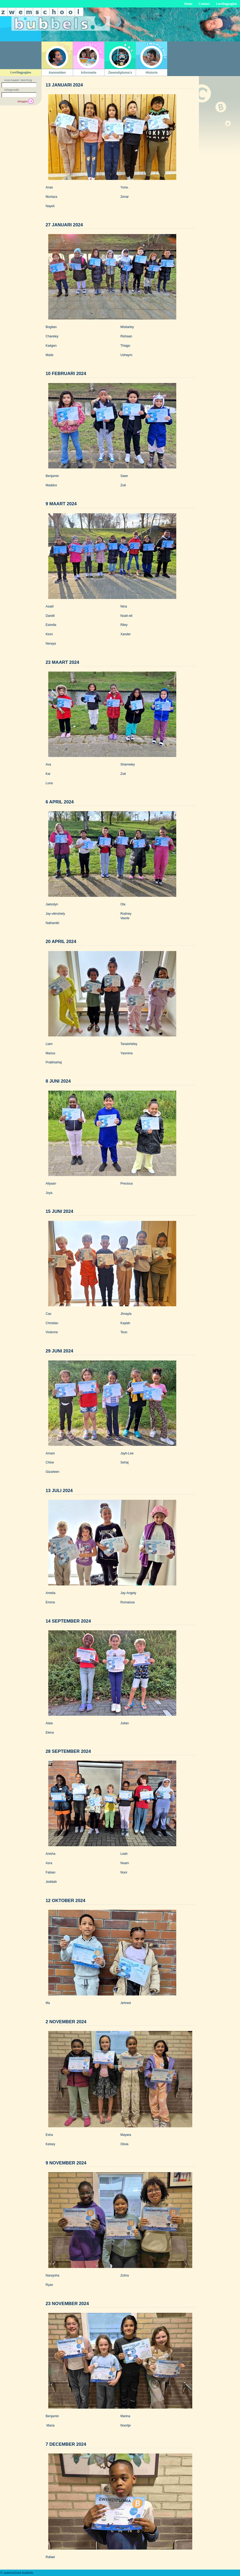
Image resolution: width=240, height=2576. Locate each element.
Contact (204, 4)
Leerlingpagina (226, 4)
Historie (152, 72)
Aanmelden (57, 72)
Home (188, 4)
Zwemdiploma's (120, 72)
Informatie (88, 72)
